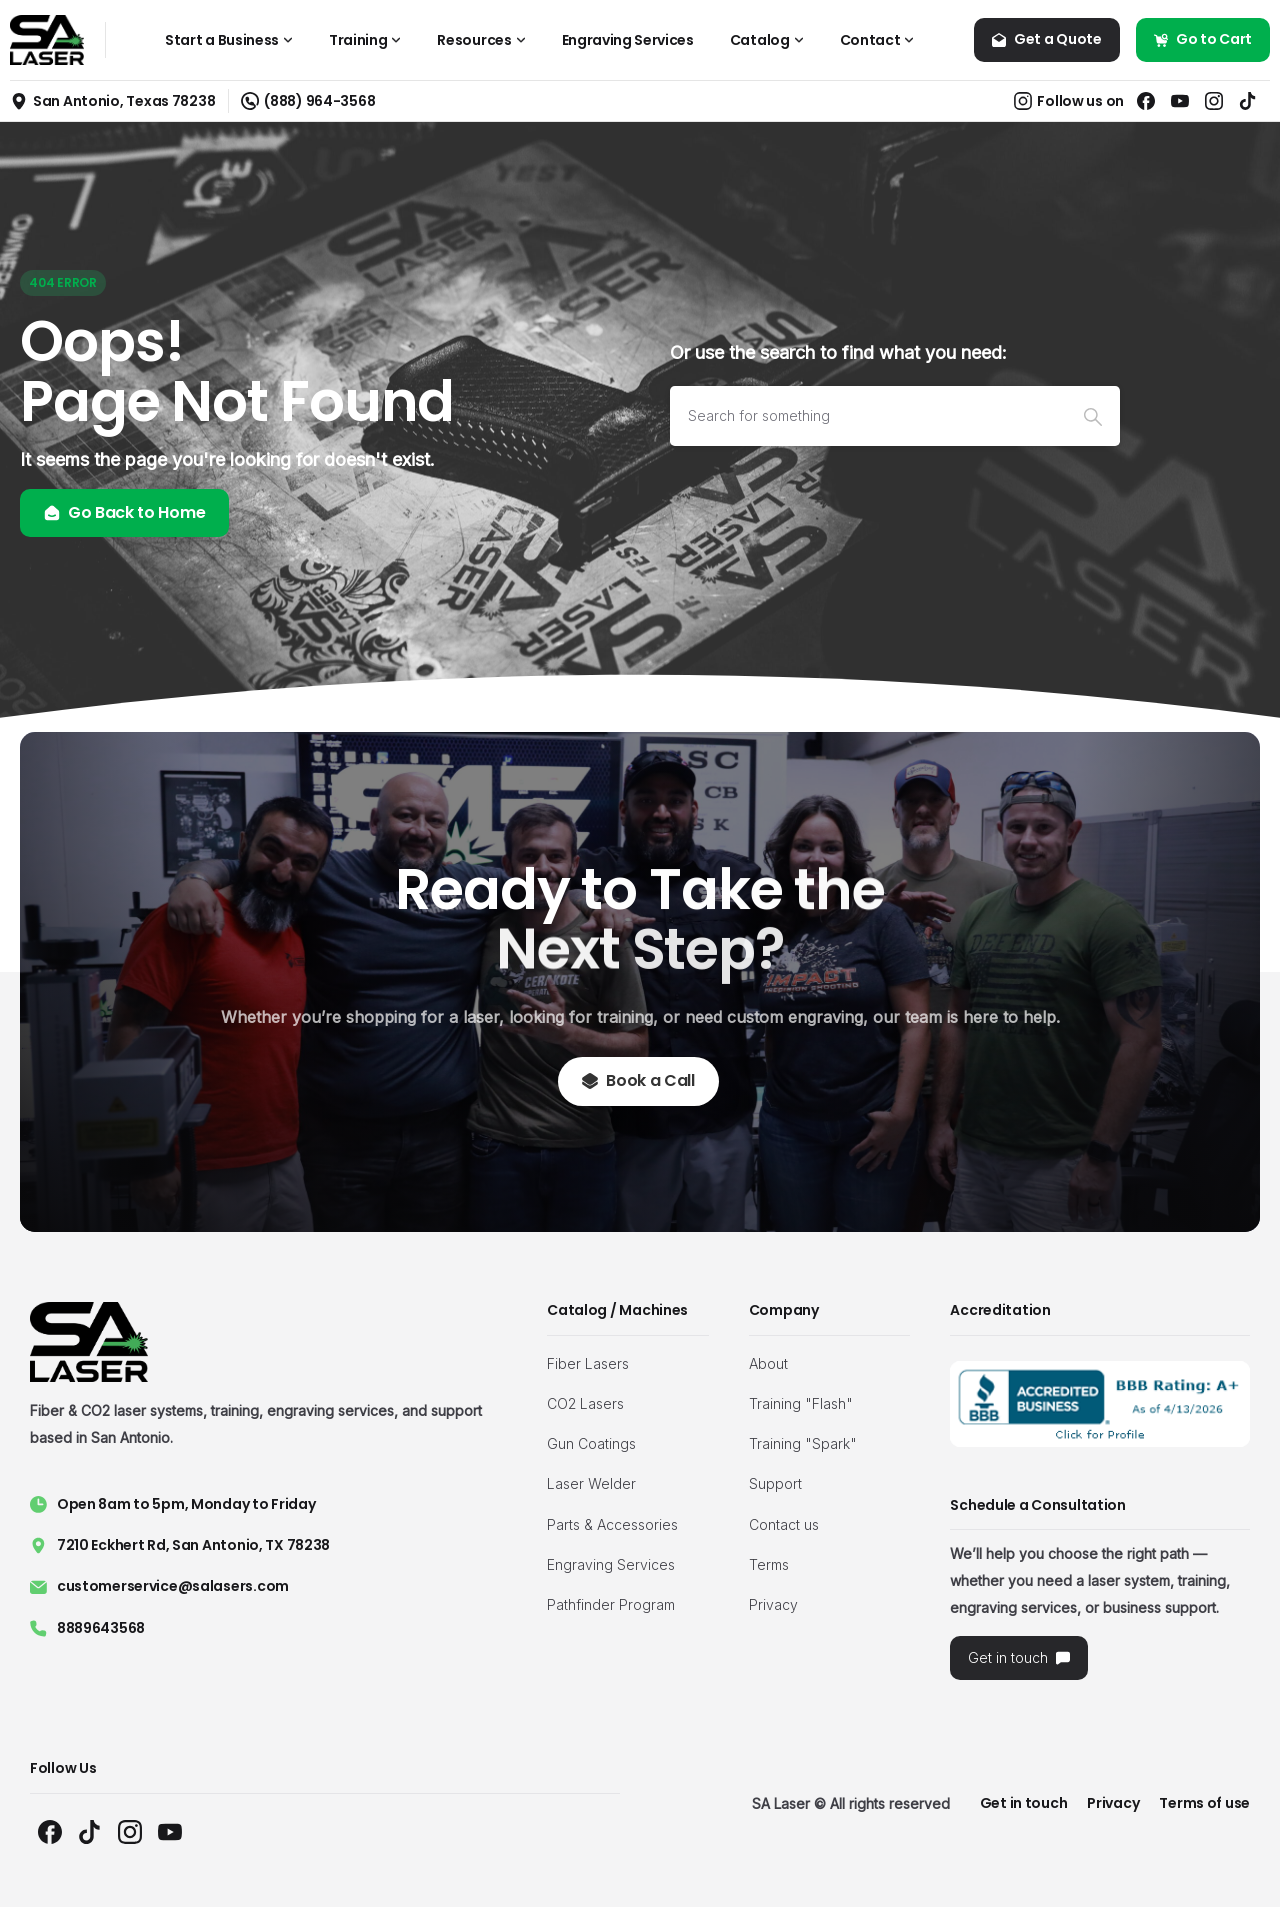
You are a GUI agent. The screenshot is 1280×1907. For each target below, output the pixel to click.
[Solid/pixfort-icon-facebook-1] (50, 1831)
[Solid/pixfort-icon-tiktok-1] (90, 1831)
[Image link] (1100, 1404)
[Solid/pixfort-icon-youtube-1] (170, 1831)
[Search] (868, 416)
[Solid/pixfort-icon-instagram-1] (130, 1831)
